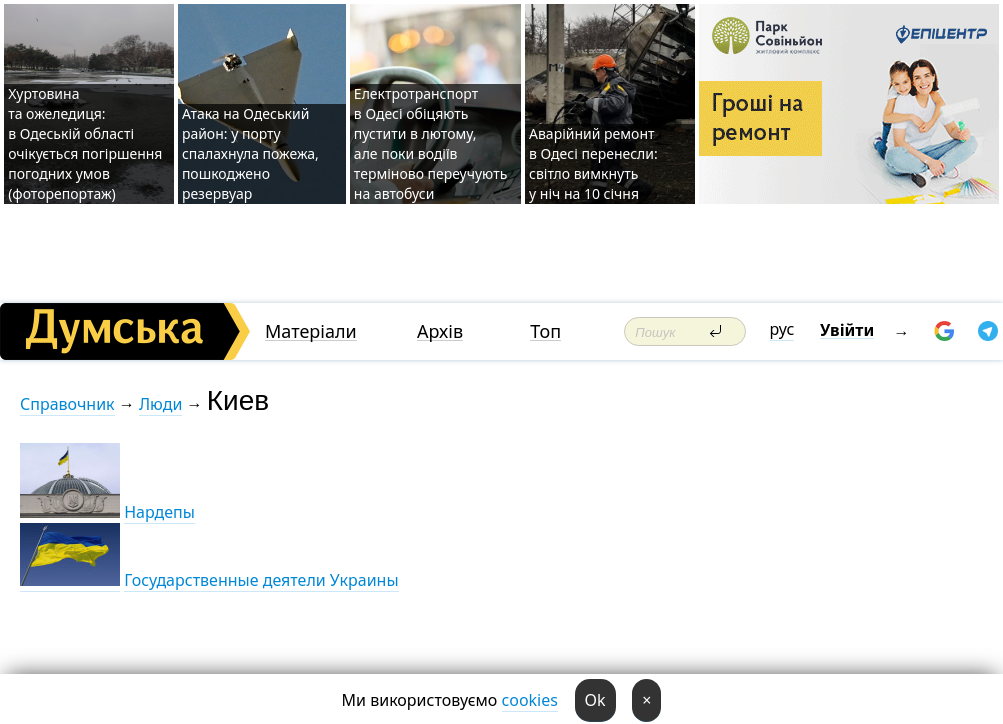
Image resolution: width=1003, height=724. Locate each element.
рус (782, 329)
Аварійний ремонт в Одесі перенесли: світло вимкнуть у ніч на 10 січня (593, 163)
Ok (595, 700)
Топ (545, 331)
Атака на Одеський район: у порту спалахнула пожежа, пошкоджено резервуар (250, 153)
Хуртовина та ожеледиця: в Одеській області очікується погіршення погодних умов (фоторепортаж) (85, 143)
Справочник (67, 404)
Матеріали (311, 331)
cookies (530, 700)
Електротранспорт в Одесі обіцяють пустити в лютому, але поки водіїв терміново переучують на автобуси (430, 143)
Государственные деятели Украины (261, 580)
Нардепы (159, 512)
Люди (160, 404)
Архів (440, 331)
